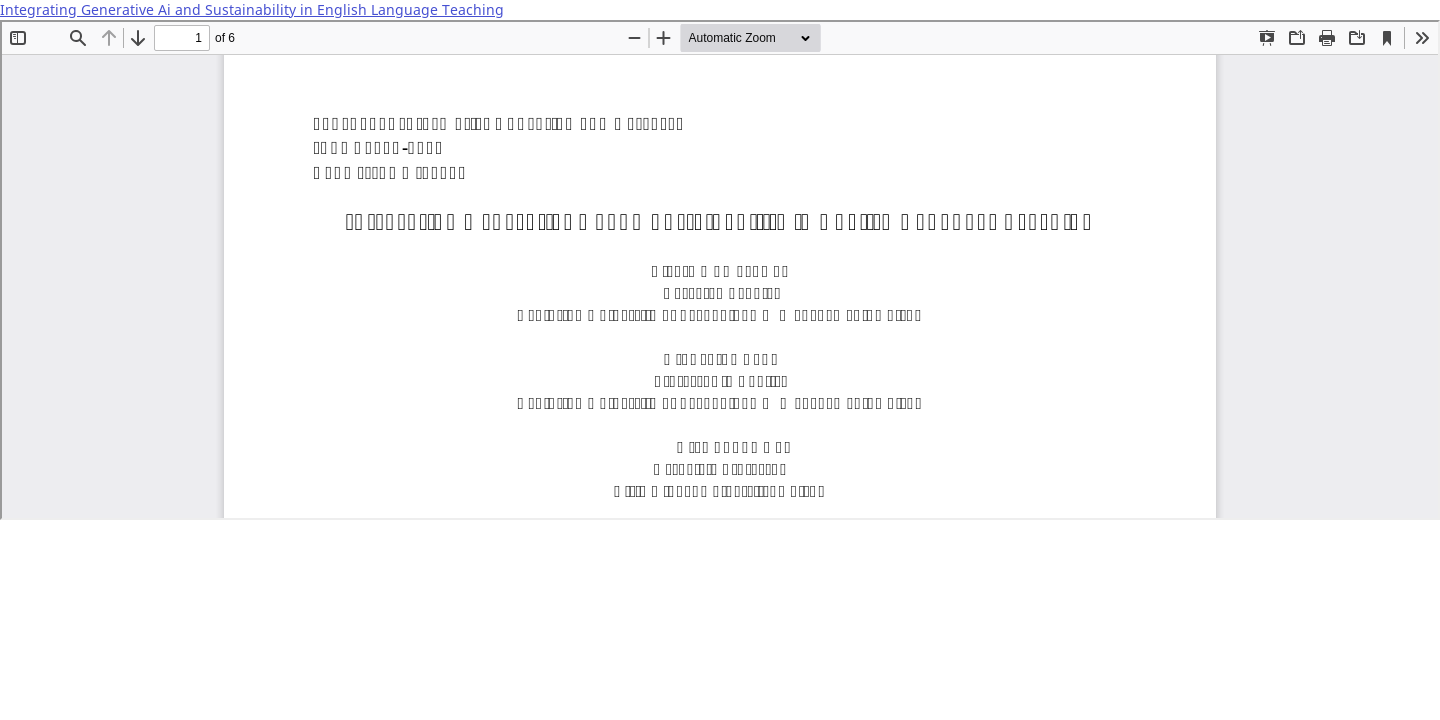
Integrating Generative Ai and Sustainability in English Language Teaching (252, 9)
